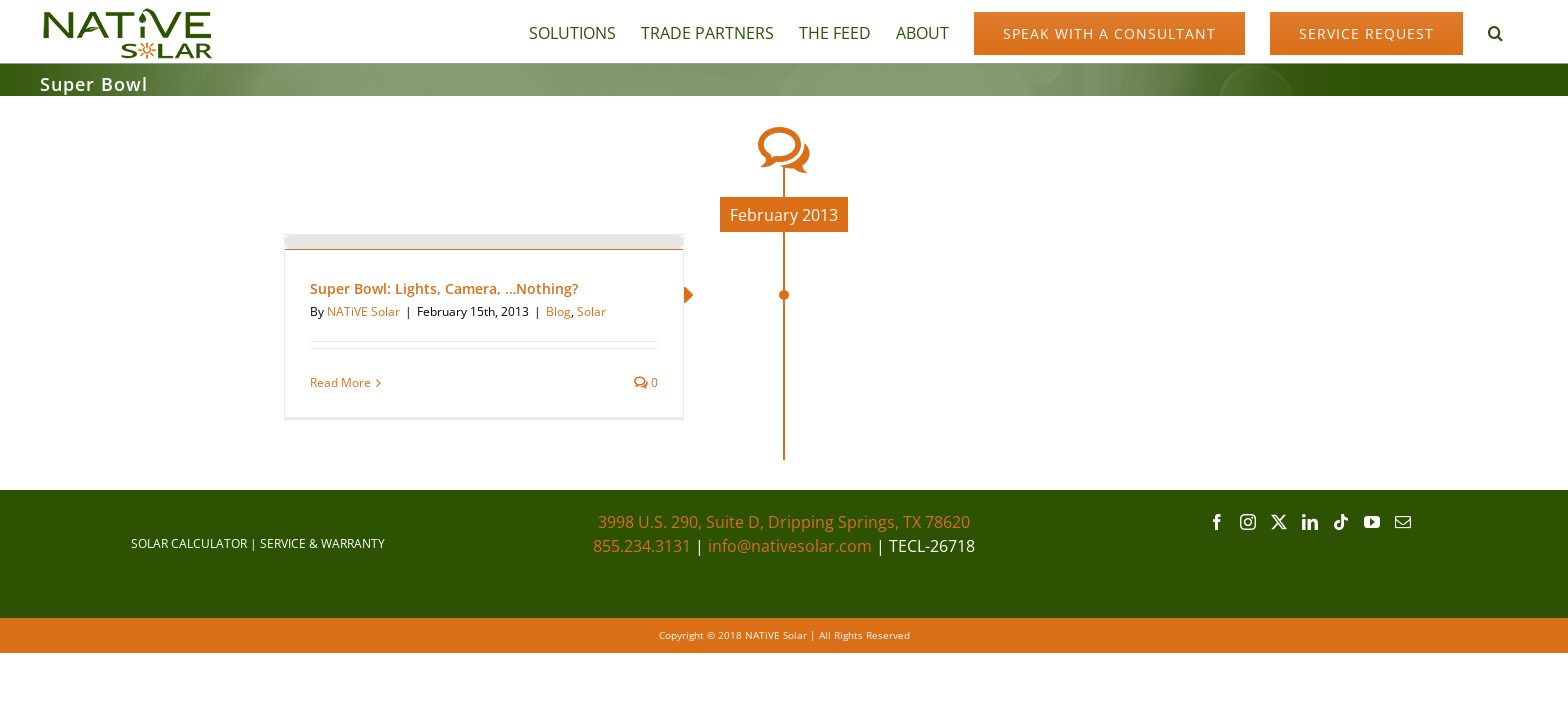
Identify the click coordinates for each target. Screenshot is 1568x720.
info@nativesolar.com (790, 546)
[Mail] (1403, 522)
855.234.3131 (642, 546)
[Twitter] (1279, 522)
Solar (591, 311)
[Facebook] (1217, 522)
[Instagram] (1248, 522)
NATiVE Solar (363, 311)
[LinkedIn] (1310, 522)
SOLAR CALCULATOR (189, 543)
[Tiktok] (1341, 522)
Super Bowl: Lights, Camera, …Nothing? (444, 288)
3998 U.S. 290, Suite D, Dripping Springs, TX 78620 (784, 522)
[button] (1520, 31)
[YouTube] (1372, 522)
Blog (558, 311)
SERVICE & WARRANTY (322, 543)
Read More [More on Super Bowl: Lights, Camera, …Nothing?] (340, 382)
